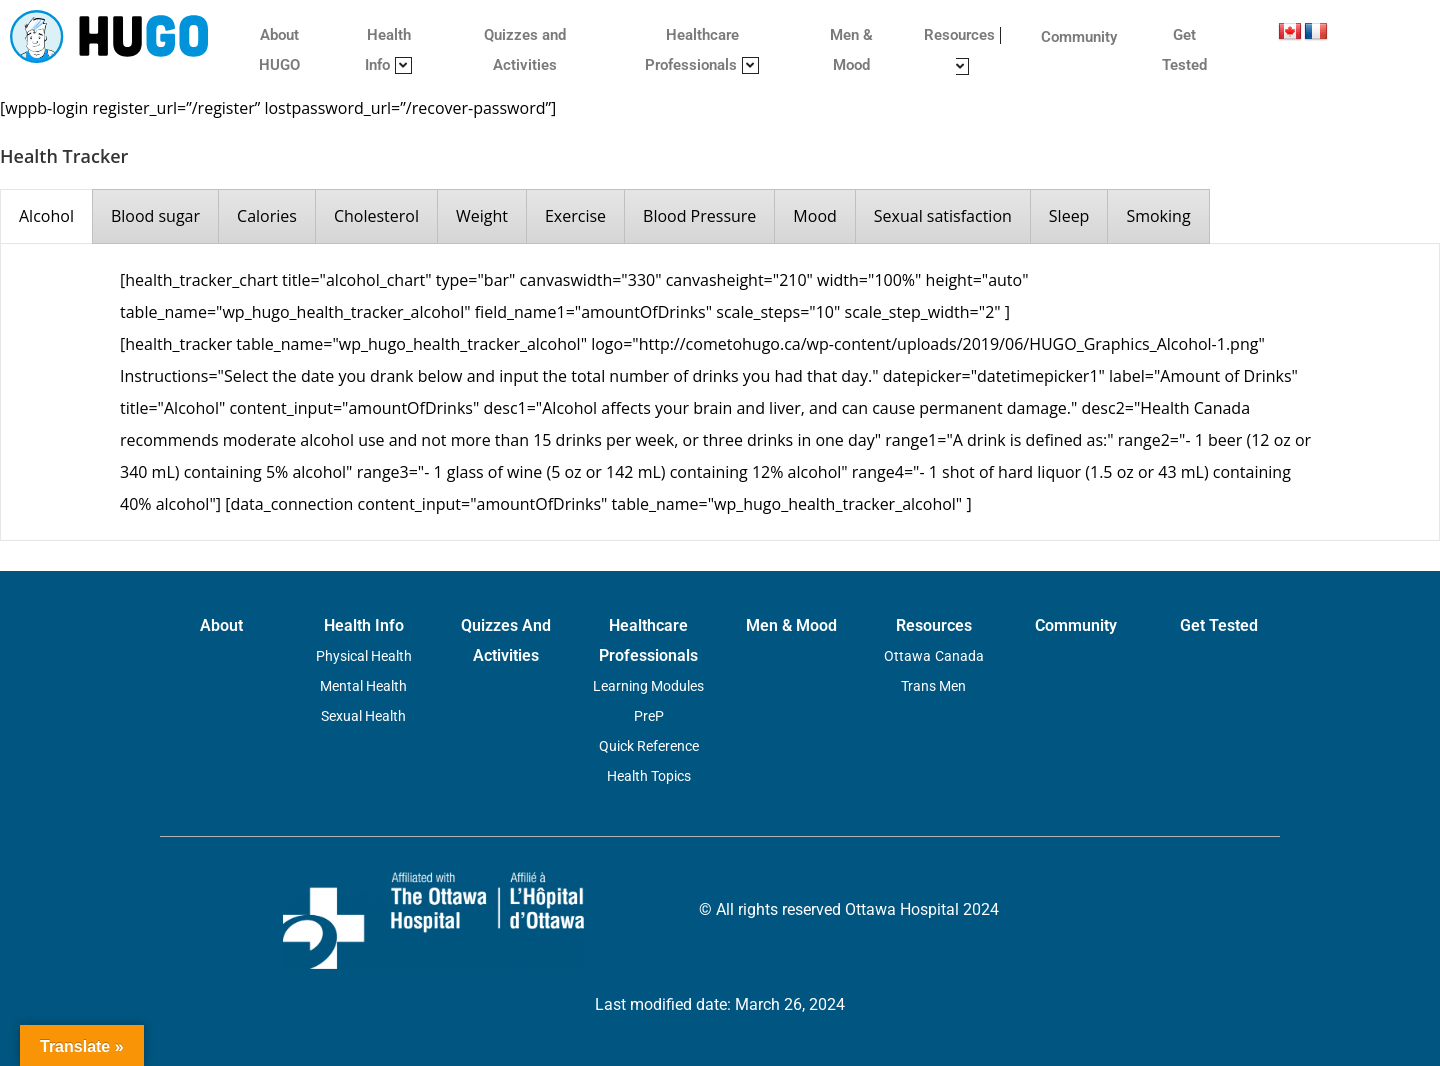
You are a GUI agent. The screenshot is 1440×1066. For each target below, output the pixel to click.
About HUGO (279, 50)
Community (1079, 37)
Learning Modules (648, 686)
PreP (649, 716)
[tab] (46, 216)
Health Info (388, 50)
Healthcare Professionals (702, 50)
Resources (962, 50)
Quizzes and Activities (525, 50)
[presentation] (46, 216)
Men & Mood (851, 50)
